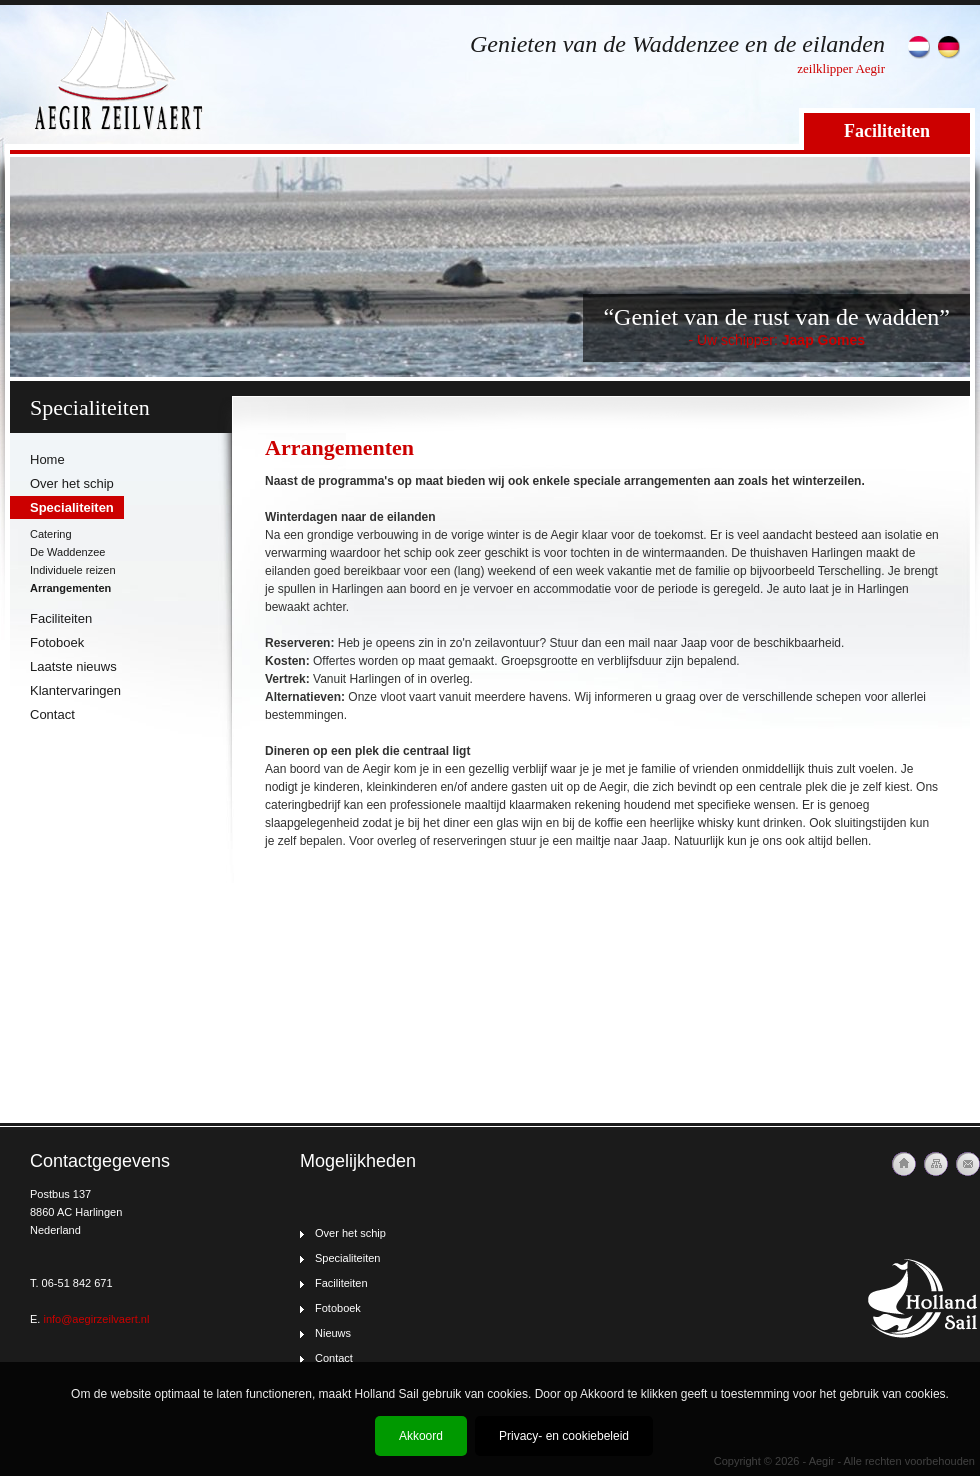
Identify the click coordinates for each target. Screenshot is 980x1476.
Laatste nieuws (73, 666)
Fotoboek (57, 642)
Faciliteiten (887, 131)
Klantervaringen (75, 690)
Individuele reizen (73, 570)
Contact (52, 714)
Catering (51, 534)
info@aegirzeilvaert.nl (96, 1319)
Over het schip (72, 483)
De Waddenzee (67, 552)
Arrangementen (70, 588)
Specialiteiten (72, 507)
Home (47, 459)
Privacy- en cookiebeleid (564, 1436)
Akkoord (421, 1436)
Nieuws (333, 1333)
